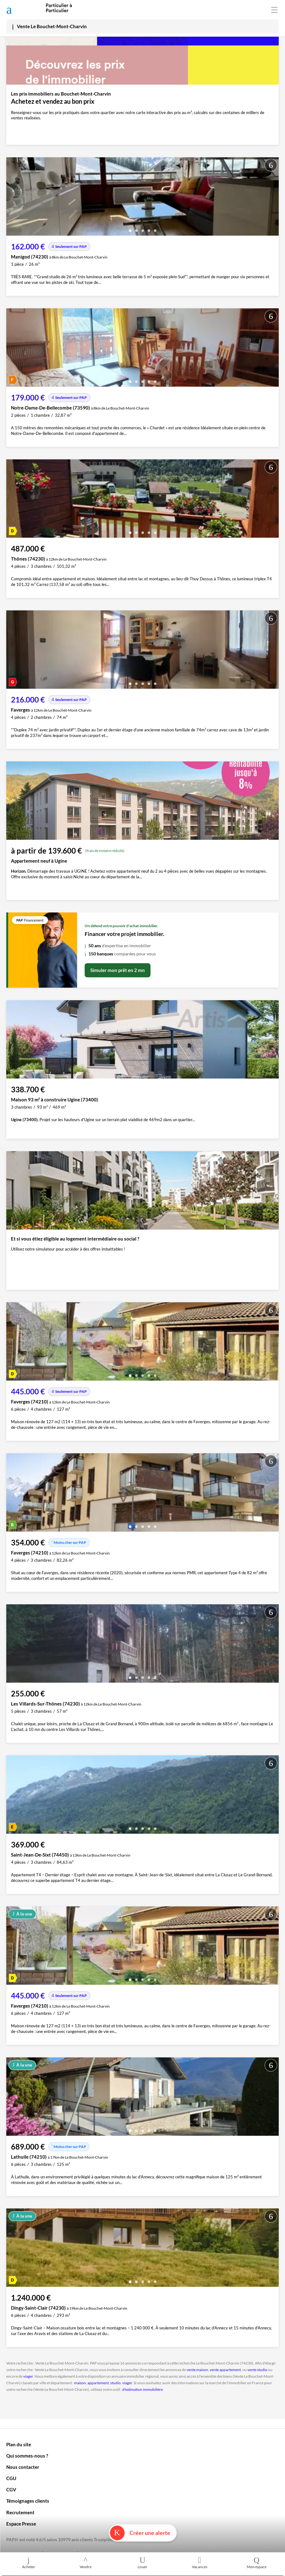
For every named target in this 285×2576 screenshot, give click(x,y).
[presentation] (12, 198)
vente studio (257, 2369)
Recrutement (20, 2512)
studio (115, 2382)
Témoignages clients (27, 2501)
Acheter (28, 2562)
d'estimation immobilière (142, 2389)
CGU (11, 2478)
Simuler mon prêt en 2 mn (117, 970)
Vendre (85, 2562)
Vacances (199, 2562)
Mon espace (256, 2562)
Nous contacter (22, 2467)
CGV (11, 2489)
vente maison (197, 2369)
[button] (130, 228)
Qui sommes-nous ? (27, 2455)
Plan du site (18, 2444)
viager (28, 2376)
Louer (142, 2562)
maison (80, 2382)
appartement (98, 2382)
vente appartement (225, 2369)
